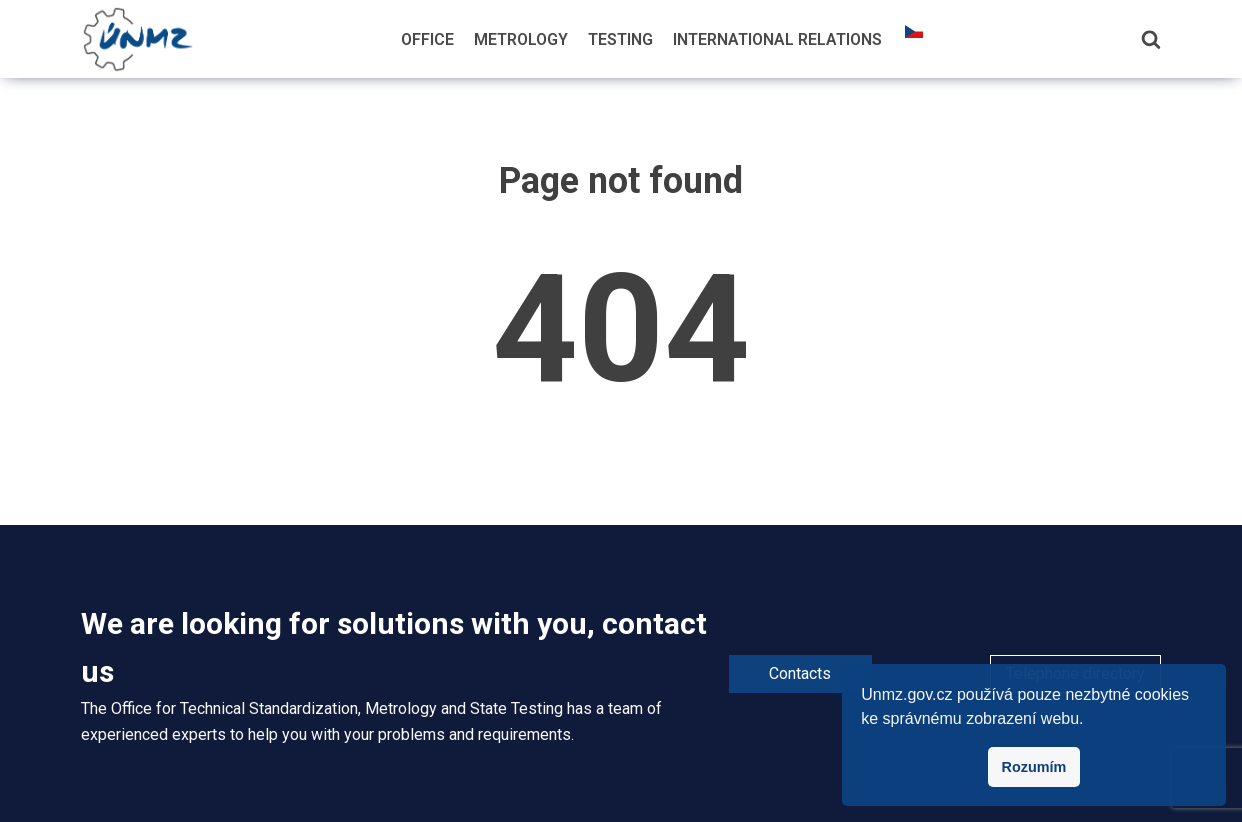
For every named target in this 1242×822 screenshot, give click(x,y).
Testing (620, 39)
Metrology (521, 39)
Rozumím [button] (1034, 767)
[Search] (1151, 39)
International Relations (777, 39)
